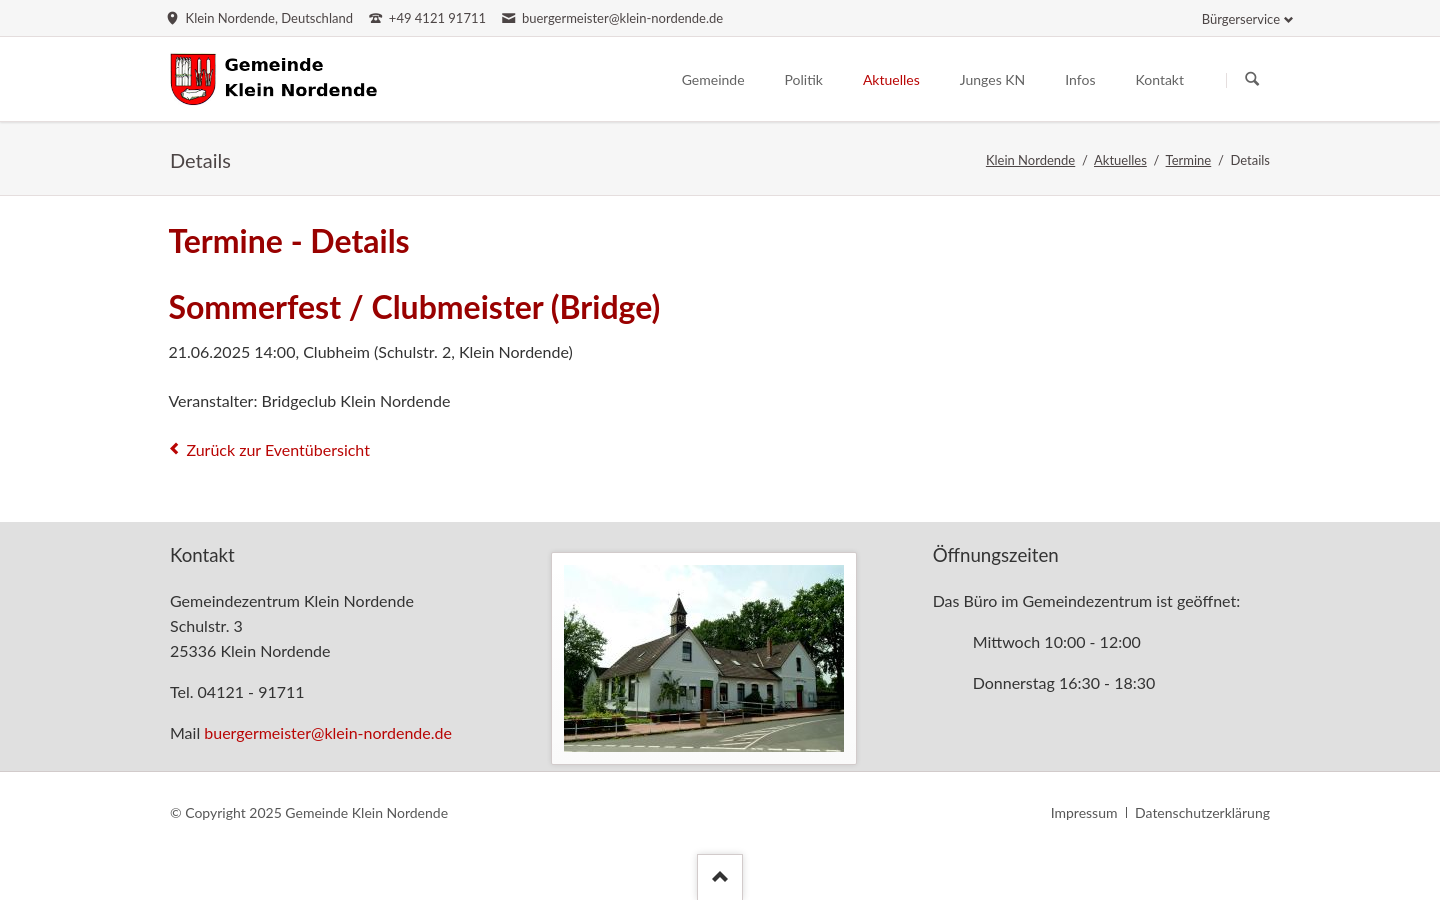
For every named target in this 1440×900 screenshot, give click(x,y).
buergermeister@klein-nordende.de (328, 732)
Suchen (1252, 80)
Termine (1189, 160)
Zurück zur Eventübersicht (278, 449)
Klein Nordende (1030, 160)
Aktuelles (1120, 160)
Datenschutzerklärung (1202, 812)
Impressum (1084, 812)
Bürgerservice (1241, 19)
